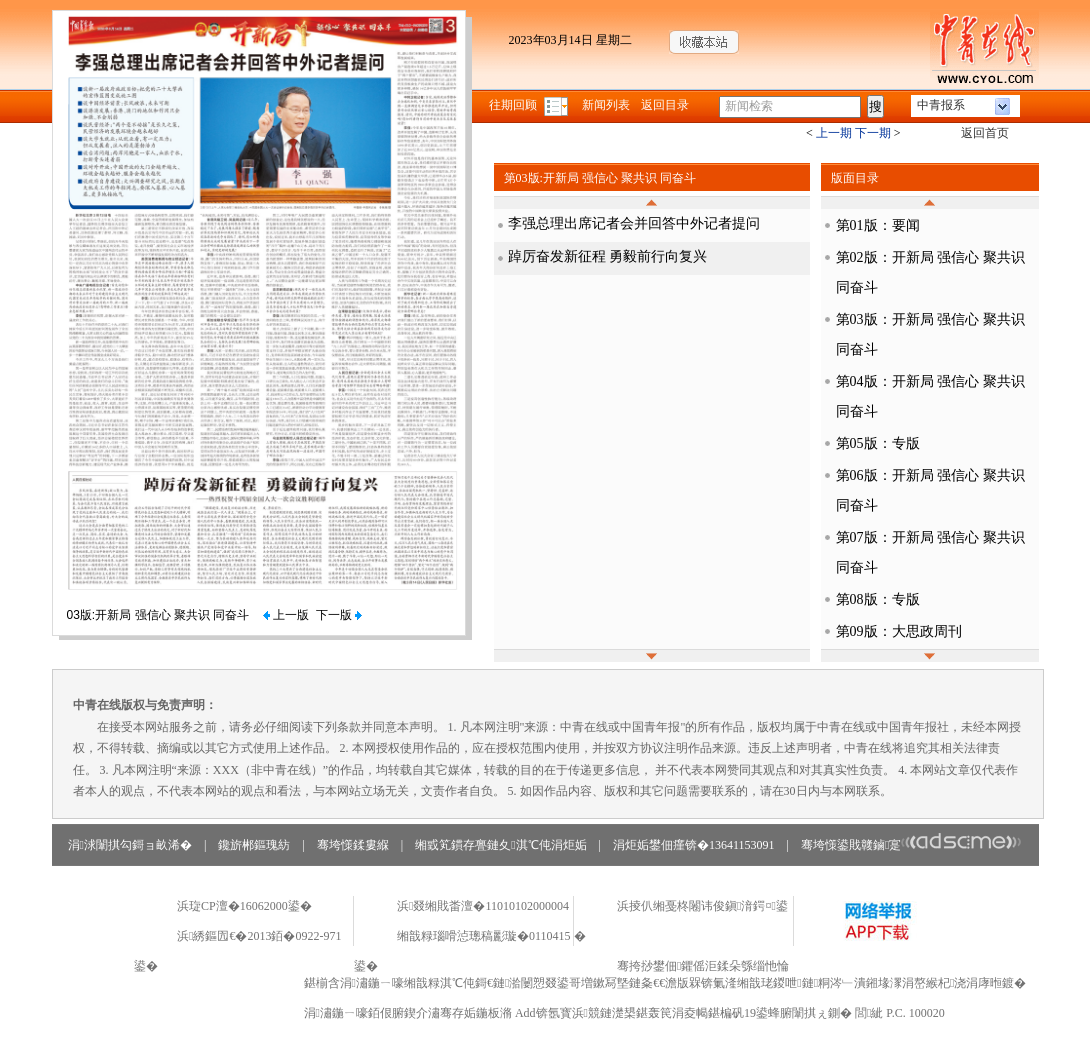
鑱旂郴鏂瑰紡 (254, 845)
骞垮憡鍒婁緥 (353, 845)
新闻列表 (606, 105)
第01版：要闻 (878, 225)
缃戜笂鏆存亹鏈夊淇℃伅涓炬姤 (500, 845)
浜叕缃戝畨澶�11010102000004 (483, 906)
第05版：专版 (878, 443)
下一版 (339, 615)
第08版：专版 (878, 599)
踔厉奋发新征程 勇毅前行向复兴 (608, 256)
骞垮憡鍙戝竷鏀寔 (911, 845)
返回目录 (665, 105)
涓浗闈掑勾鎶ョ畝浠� (130, 845)
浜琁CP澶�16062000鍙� (244, 906)
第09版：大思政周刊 (899, 631)
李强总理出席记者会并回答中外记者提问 (634, 223)
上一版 (286, 615)
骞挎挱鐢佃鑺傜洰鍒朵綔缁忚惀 (703, 966)
